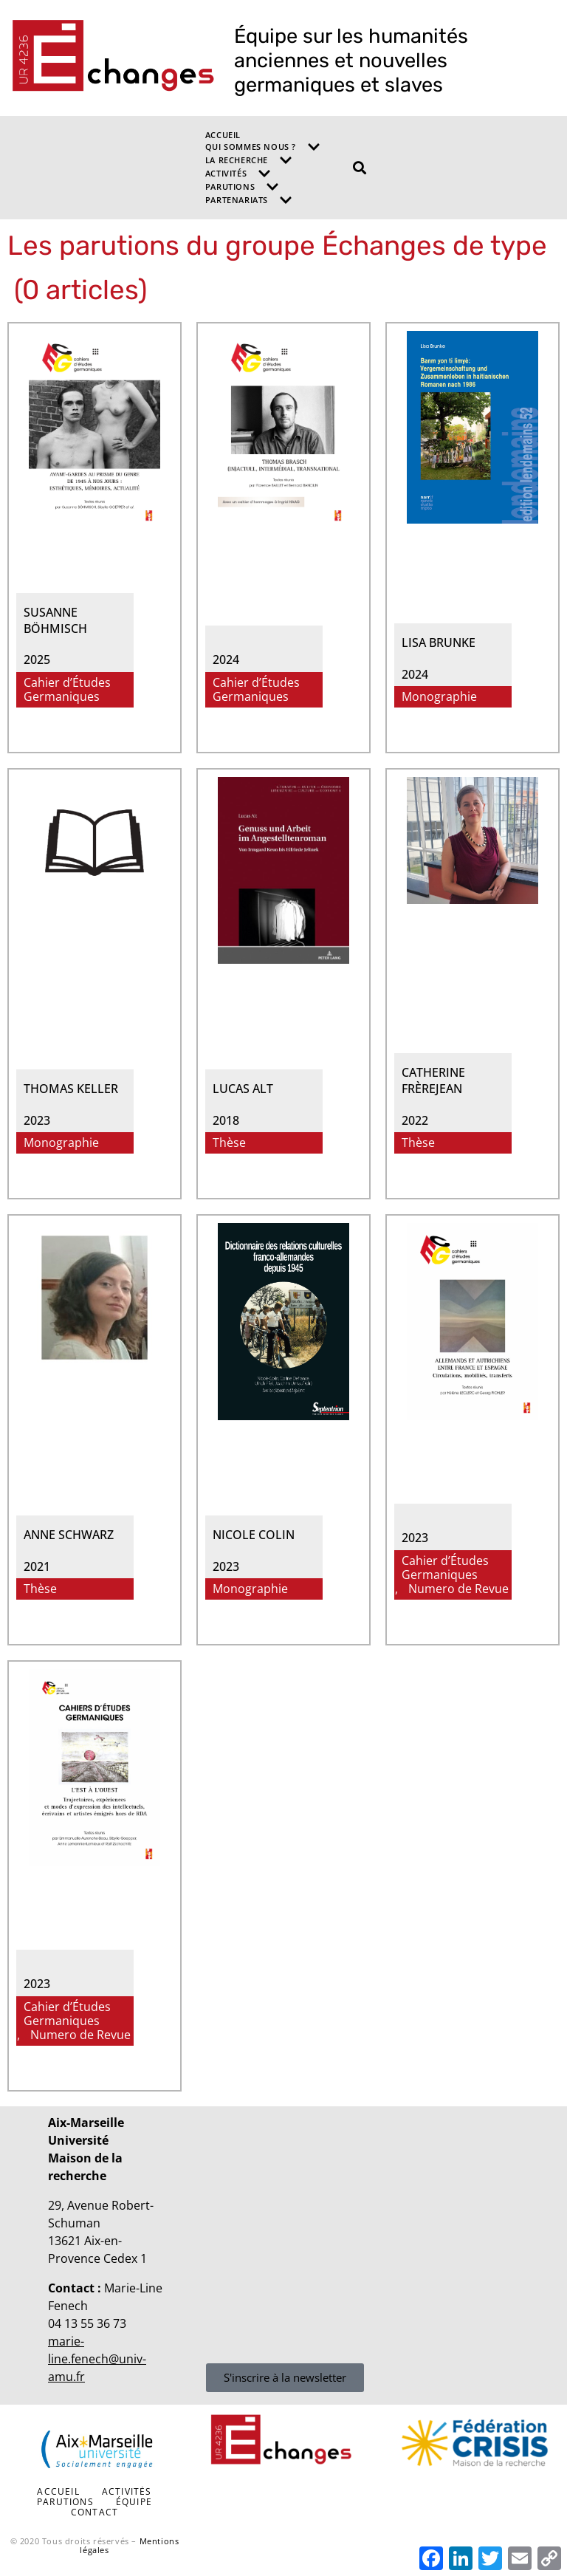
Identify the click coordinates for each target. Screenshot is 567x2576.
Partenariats (248, 200)
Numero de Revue (458, 1589)
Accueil (223, 134)
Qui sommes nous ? (262, 147)
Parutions (242, 186)
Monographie (439, 697)
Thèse (229, 1143)
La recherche (248, 160)
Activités (238, 173)
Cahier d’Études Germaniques (67, 690)
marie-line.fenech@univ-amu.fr (97, 2359)
